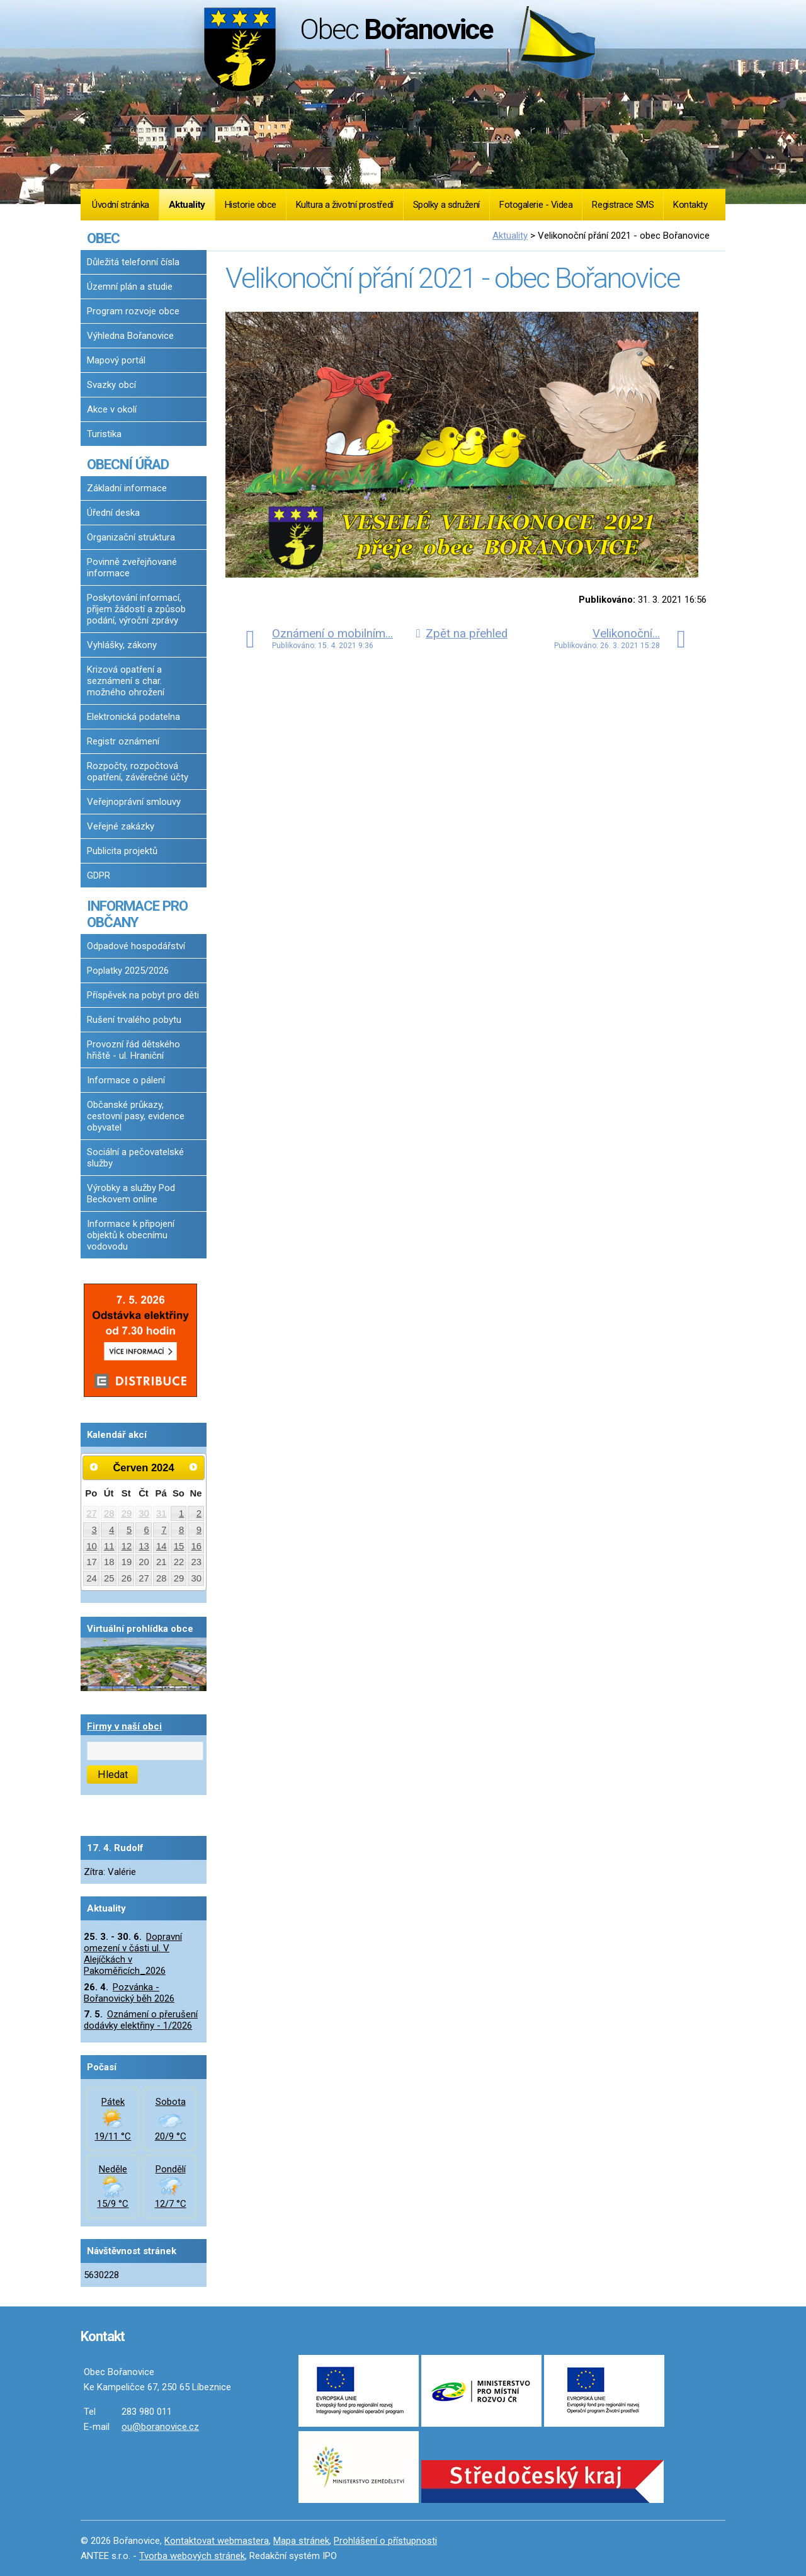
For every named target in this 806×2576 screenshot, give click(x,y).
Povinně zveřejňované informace (132, 567)
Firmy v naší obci (124, 1726)
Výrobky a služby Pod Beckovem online (131, 1193)
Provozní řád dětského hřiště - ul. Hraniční (133, 1050)
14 (161, 1546)
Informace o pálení (126, 1080)
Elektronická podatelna (133, 716)
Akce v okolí (112, 409)
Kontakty (690, 204)
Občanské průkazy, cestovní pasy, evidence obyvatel (135, 1116)
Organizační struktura (131, 537)
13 (144, 1546)
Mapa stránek (301, 2540)
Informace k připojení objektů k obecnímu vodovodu (130, 1235)
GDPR (98, 875)
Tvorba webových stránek (192, 2556)
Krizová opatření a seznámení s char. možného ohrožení (125, 681)
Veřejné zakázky (120, 826)
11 (109, 1546)
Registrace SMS (623, 204)
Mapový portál (116, 360)
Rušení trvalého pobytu (134, 1019)
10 (91, 1546)
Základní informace (127, 488)
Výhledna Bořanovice (130, 335)
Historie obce (250, 204)
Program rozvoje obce (133, 311)
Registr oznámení (123, 741)
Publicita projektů (122, 851)
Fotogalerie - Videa (535, 204)
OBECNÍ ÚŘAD (128, 464)
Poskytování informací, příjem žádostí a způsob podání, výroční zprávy (136, 609)
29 (127, 1513)
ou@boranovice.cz (160, 2426)
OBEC (103, 238)
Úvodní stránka (120, 204)
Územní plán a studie (130, 286)
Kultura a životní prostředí (345, 204)
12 (127, 1546)
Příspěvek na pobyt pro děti (143, 995)
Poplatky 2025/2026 (128, 970)
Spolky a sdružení (446, 204)
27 (91, 1513)
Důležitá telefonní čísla (133, 262)
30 (144, 1513)
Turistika (104, 434)
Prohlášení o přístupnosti (385, 2540)
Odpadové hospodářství (136, 946)
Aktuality (187, 204)
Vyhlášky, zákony (122, 645)
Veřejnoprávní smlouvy (134, 801)
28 (109, 1513)
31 (161, 1513)
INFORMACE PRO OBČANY (137, 914)
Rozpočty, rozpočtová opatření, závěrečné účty (137, 771)
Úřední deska (113, 512)
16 (196, 1546)
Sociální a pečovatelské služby (135, 1157)
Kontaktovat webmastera (216, 2540)
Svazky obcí (111, 384)
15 (179, 1546)
